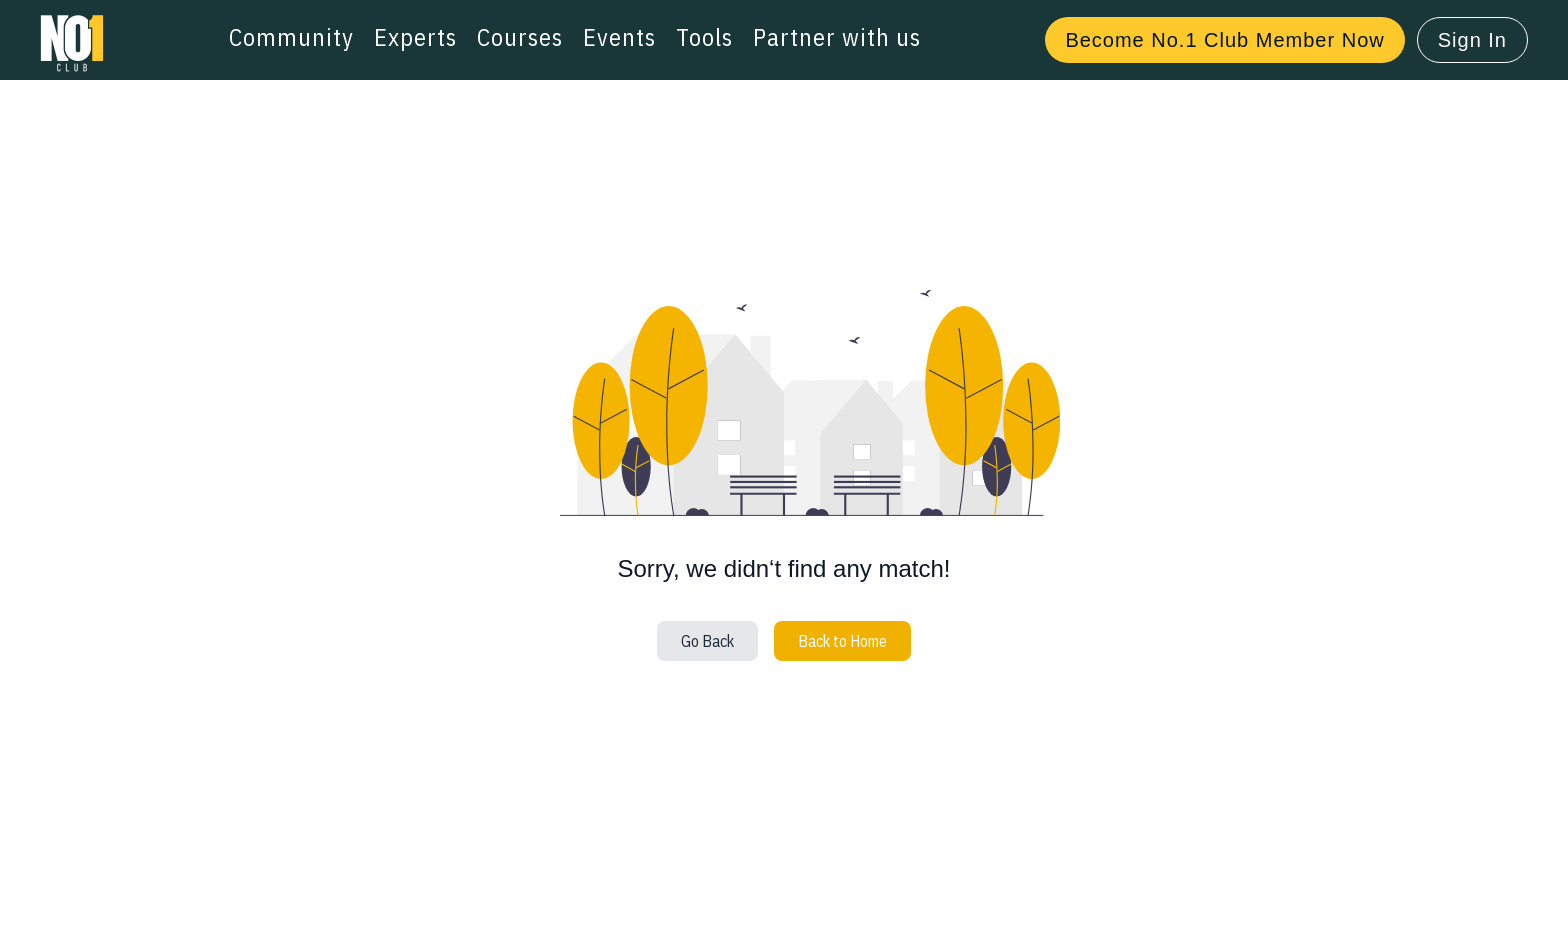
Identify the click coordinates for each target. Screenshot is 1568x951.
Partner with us (837, 37)
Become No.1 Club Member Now (1224, 40)
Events (619, 37)
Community (291, 37)
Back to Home (842, 641)
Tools (704, 37)
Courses (520, 37)
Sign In (1472, 40)
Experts (415, 37)
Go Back (707, 641)
